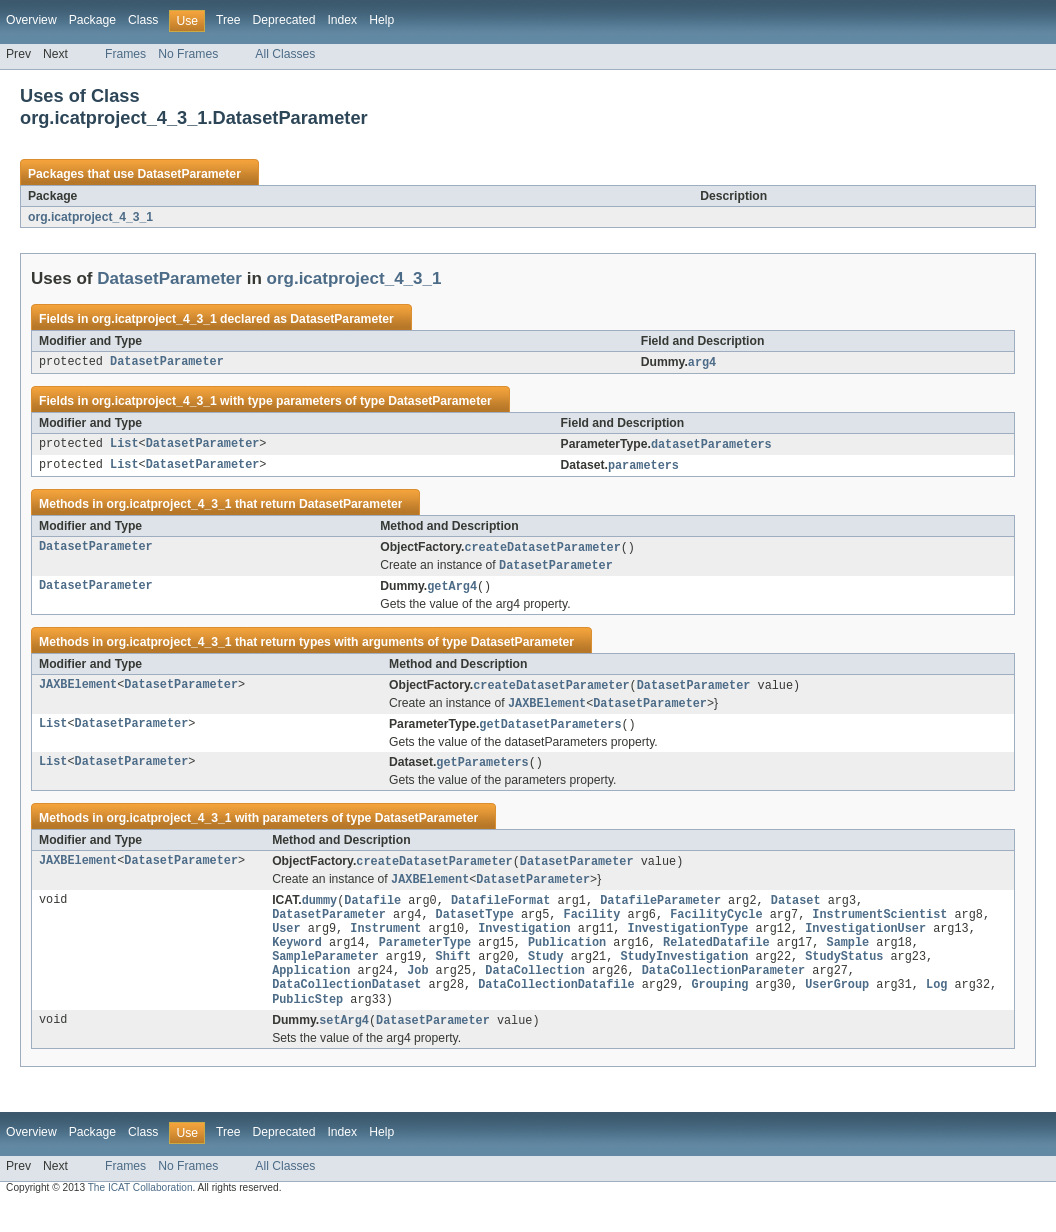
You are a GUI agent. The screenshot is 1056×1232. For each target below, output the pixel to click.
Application (311, 993)
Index (342, 20)
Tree (228, 20)
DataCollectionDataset (346, 1009)
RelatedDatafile (716, 961)
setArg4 (344, 1047)
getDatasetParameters (550, 733)
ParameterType (425, 961)
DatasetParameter (188, 174)
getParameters (482, 772)
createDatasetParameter (542, 551)
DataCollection (535, 993)
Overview (31, 20)
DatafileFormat (501, 913)
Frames (125, 54)
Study (546, 977)
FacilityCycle (716, 929)
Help (381, 20)
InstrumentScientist (879, 929)
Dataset (796, 913)
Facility (591, 929)
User (286, 945)
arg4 (702, 363)
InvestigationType (687, 945)
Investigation (524, 945)
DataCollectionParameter (723, 993)
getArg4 (452, 592)
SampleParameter (325, 977)
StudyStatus (844, 977)
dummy (320, 913)
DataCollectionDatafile (556, 1009)
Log (936, 1009)
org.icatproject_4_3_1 (90, 217)
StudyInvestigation (684, 977)
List (124, 446)
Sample (847, 961)
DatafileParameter (660, 913)
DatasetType (475, 929)
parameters (643, 468)
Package (92, 20)
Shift (454, 977)
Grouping (719, 1009)
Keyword (297, 961)
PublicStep (307, 1025)
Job (417, 993)
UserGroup (837, 1009)
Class (143, 20)
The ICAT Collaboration (140, 1214)
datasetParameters (711, 446)
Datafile (372, 913)
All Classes (285, 54)
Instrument (385, 945)
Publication (567, 961)
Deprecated (284, 20)
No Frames (188, 54)
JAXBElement (78, 692)
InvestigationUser (865, 945)
